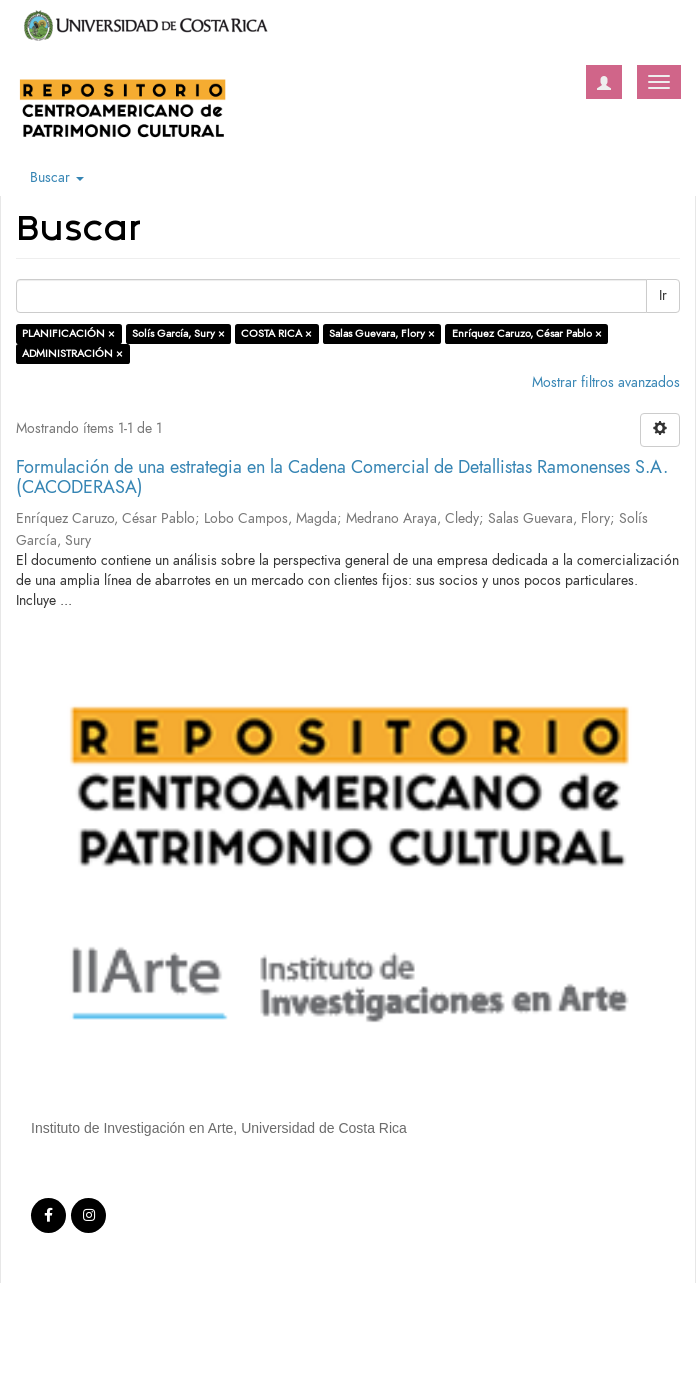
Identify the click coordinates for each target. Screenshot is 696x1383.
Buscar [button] (57, 177)
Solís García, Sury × (178, 333)
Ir (663, 295)
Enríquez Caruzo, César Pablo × (527, 333)
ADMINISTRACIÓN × (72, 353)
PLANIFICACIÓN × (68, 333)
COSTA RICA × (276, 333)
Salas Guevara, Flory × (382, 333)
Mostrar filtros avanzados (606, 382)
